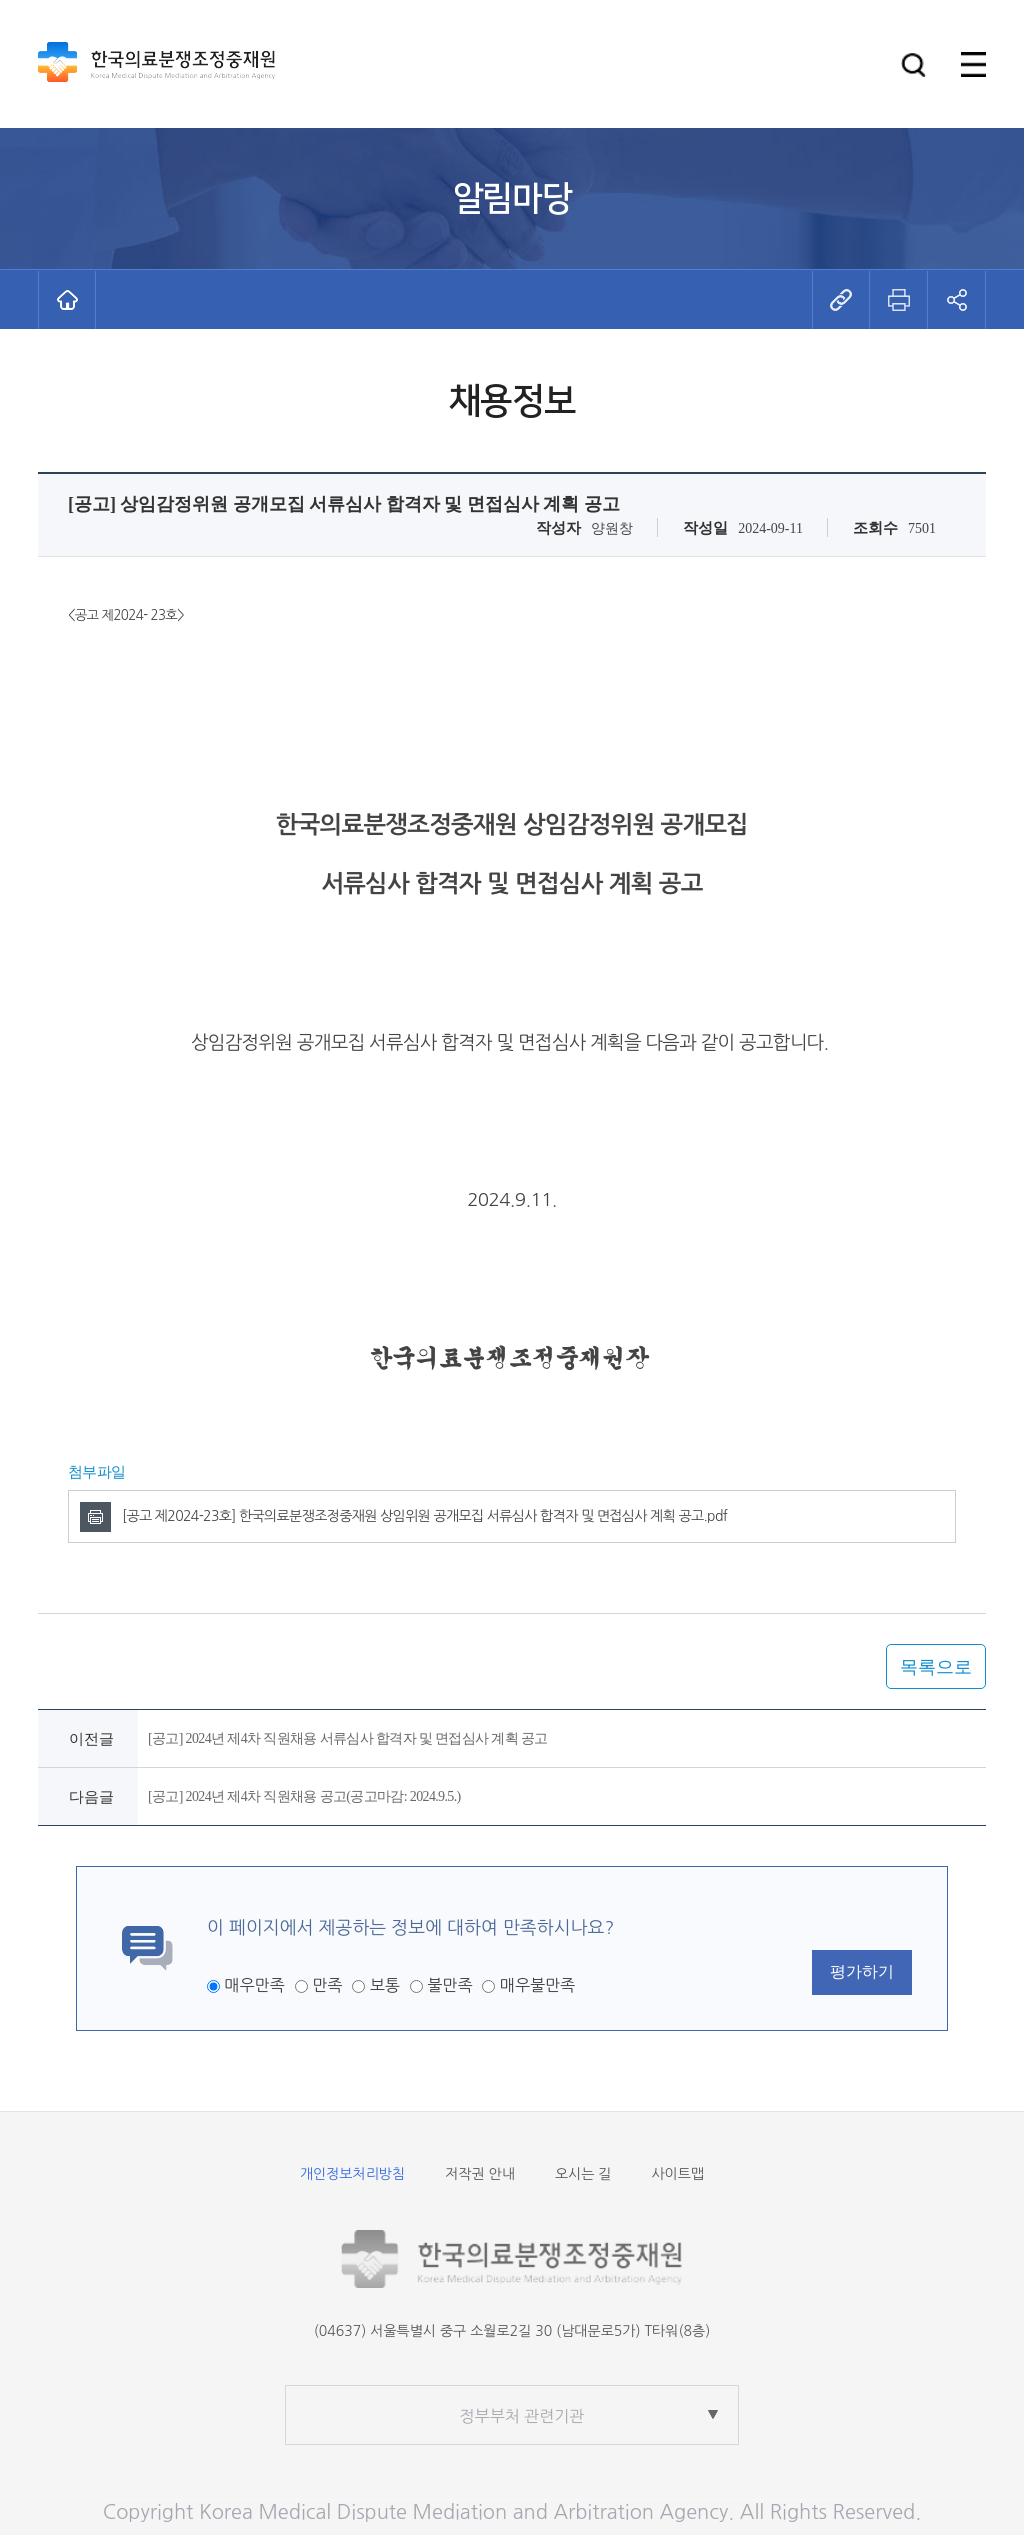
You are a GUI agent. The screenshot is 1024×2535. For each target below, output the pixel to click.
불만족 (449, 1985)
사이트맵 (677, 2174)
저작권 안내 (480, 2174)
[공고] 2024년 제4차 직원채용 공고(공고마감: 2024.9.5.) (304, 1796)
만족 (327, 1985)
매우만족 (254, 1985)
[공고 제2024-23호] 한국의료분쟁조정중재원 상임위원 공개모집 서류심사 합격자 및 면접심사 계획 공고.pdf (424, 1516)
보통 (385, 1985)
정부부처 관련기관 (522, 2416)
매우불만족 (537, 1985)
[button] (913, 64)
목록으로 (936, 1667)
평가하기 (862, 1971)
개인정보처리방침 (352, 2174)
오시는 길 (583, 2174)
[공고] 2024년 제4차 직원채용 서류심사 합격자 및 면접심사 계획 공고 (348, 1738)
